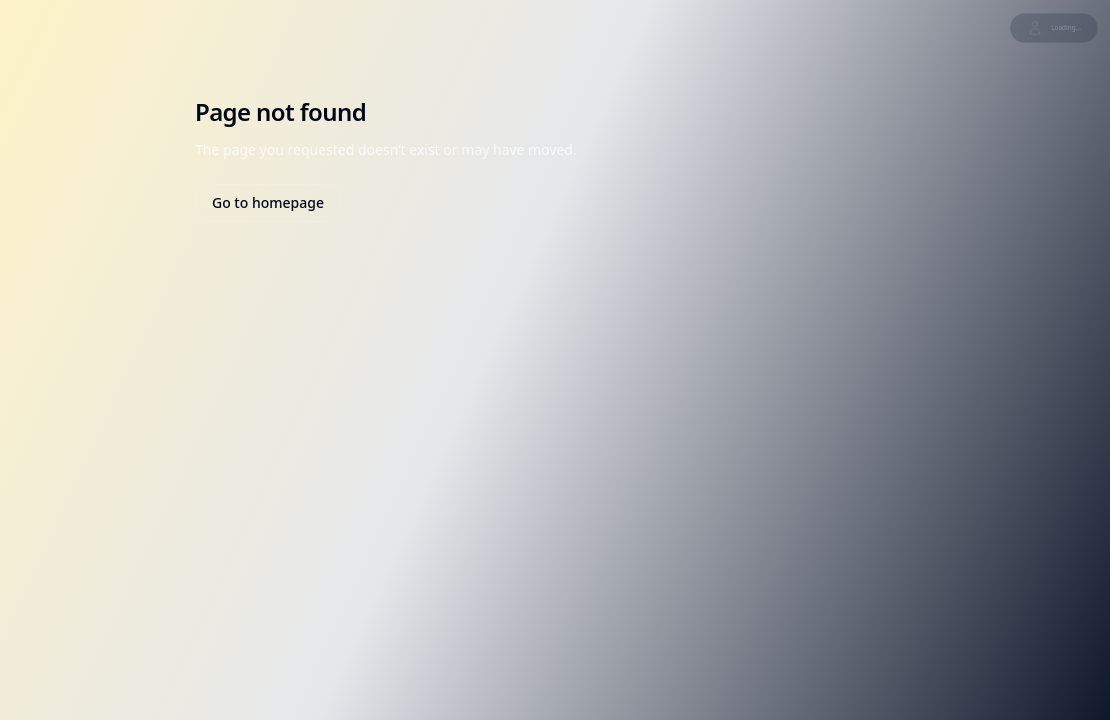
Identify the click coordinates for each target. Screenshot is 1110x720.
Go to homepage (268, 202)
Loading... (1054, 28)
